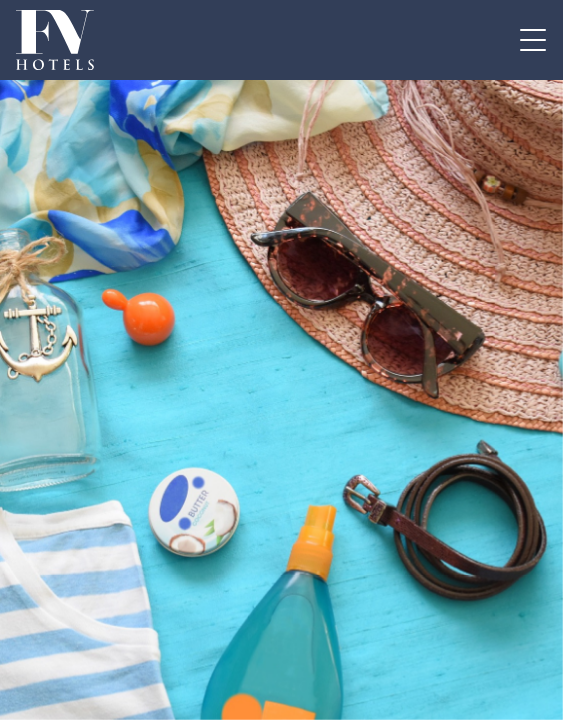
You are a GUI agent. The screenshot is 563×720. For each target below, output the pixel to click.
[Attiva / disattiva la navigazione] (533, 40)
